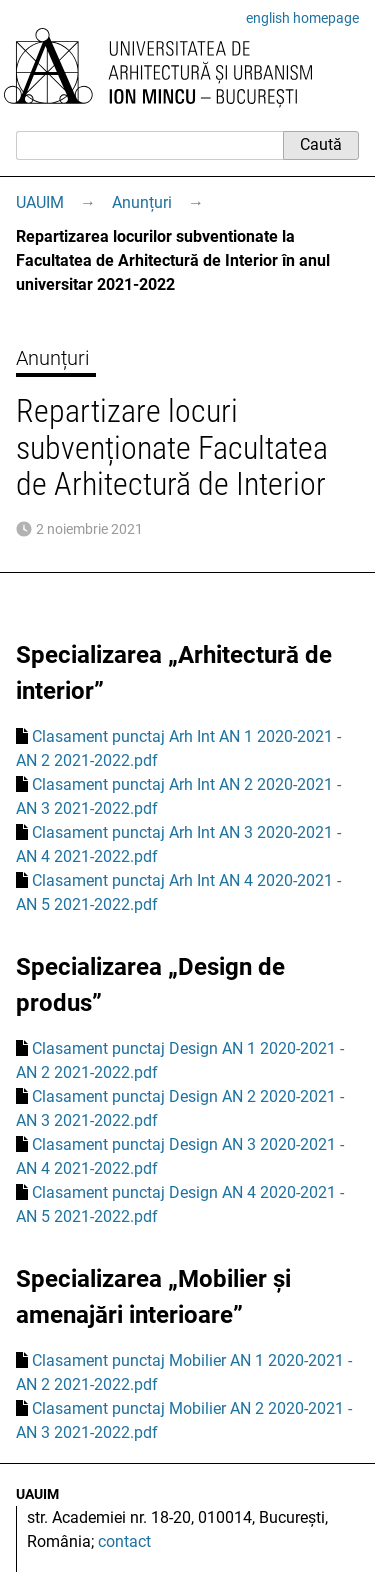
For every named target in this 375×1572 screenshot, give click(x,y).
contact (124, 1541)
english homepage (302, 18)
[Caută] (149, 145)
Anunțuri (142, 202)
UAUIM (40, 202)
